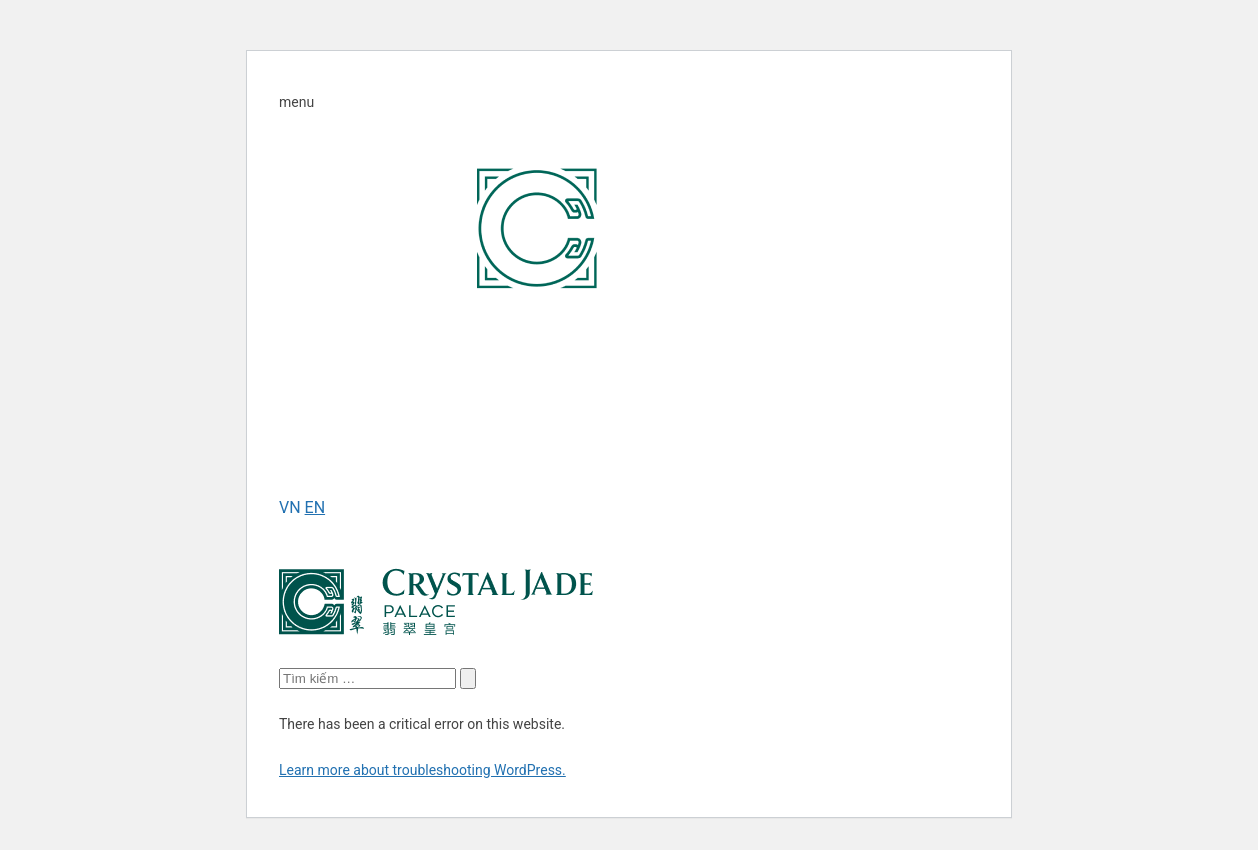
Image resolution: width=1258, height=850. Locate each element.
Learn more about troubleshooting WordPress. (422, 770)
